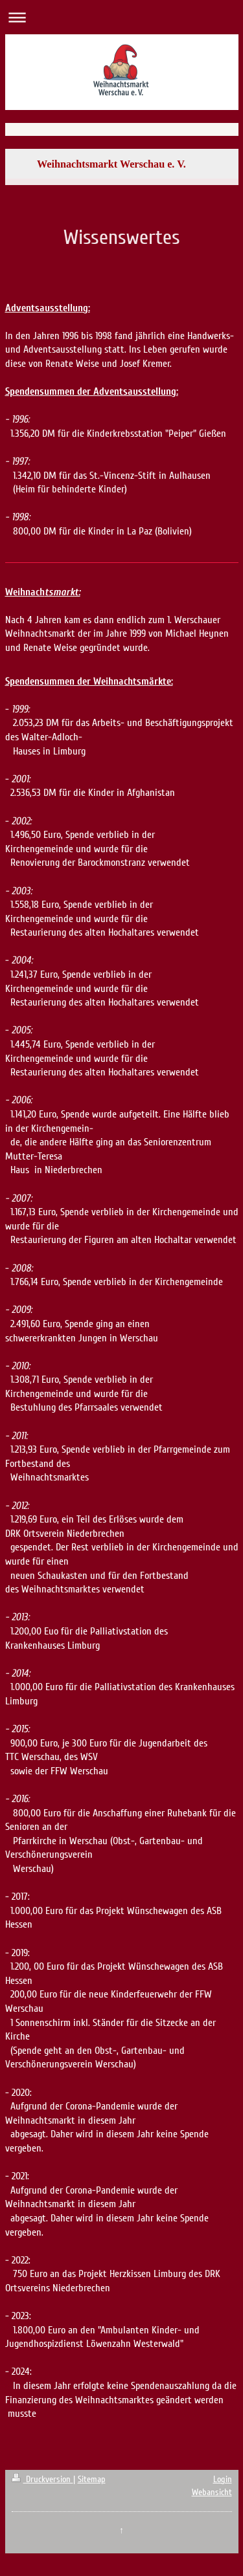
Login (222, 2479)
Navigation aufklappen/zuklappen (121, 17)
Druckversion (42, 2479)
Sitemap (92, 2479)
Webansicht (212, 2492)
